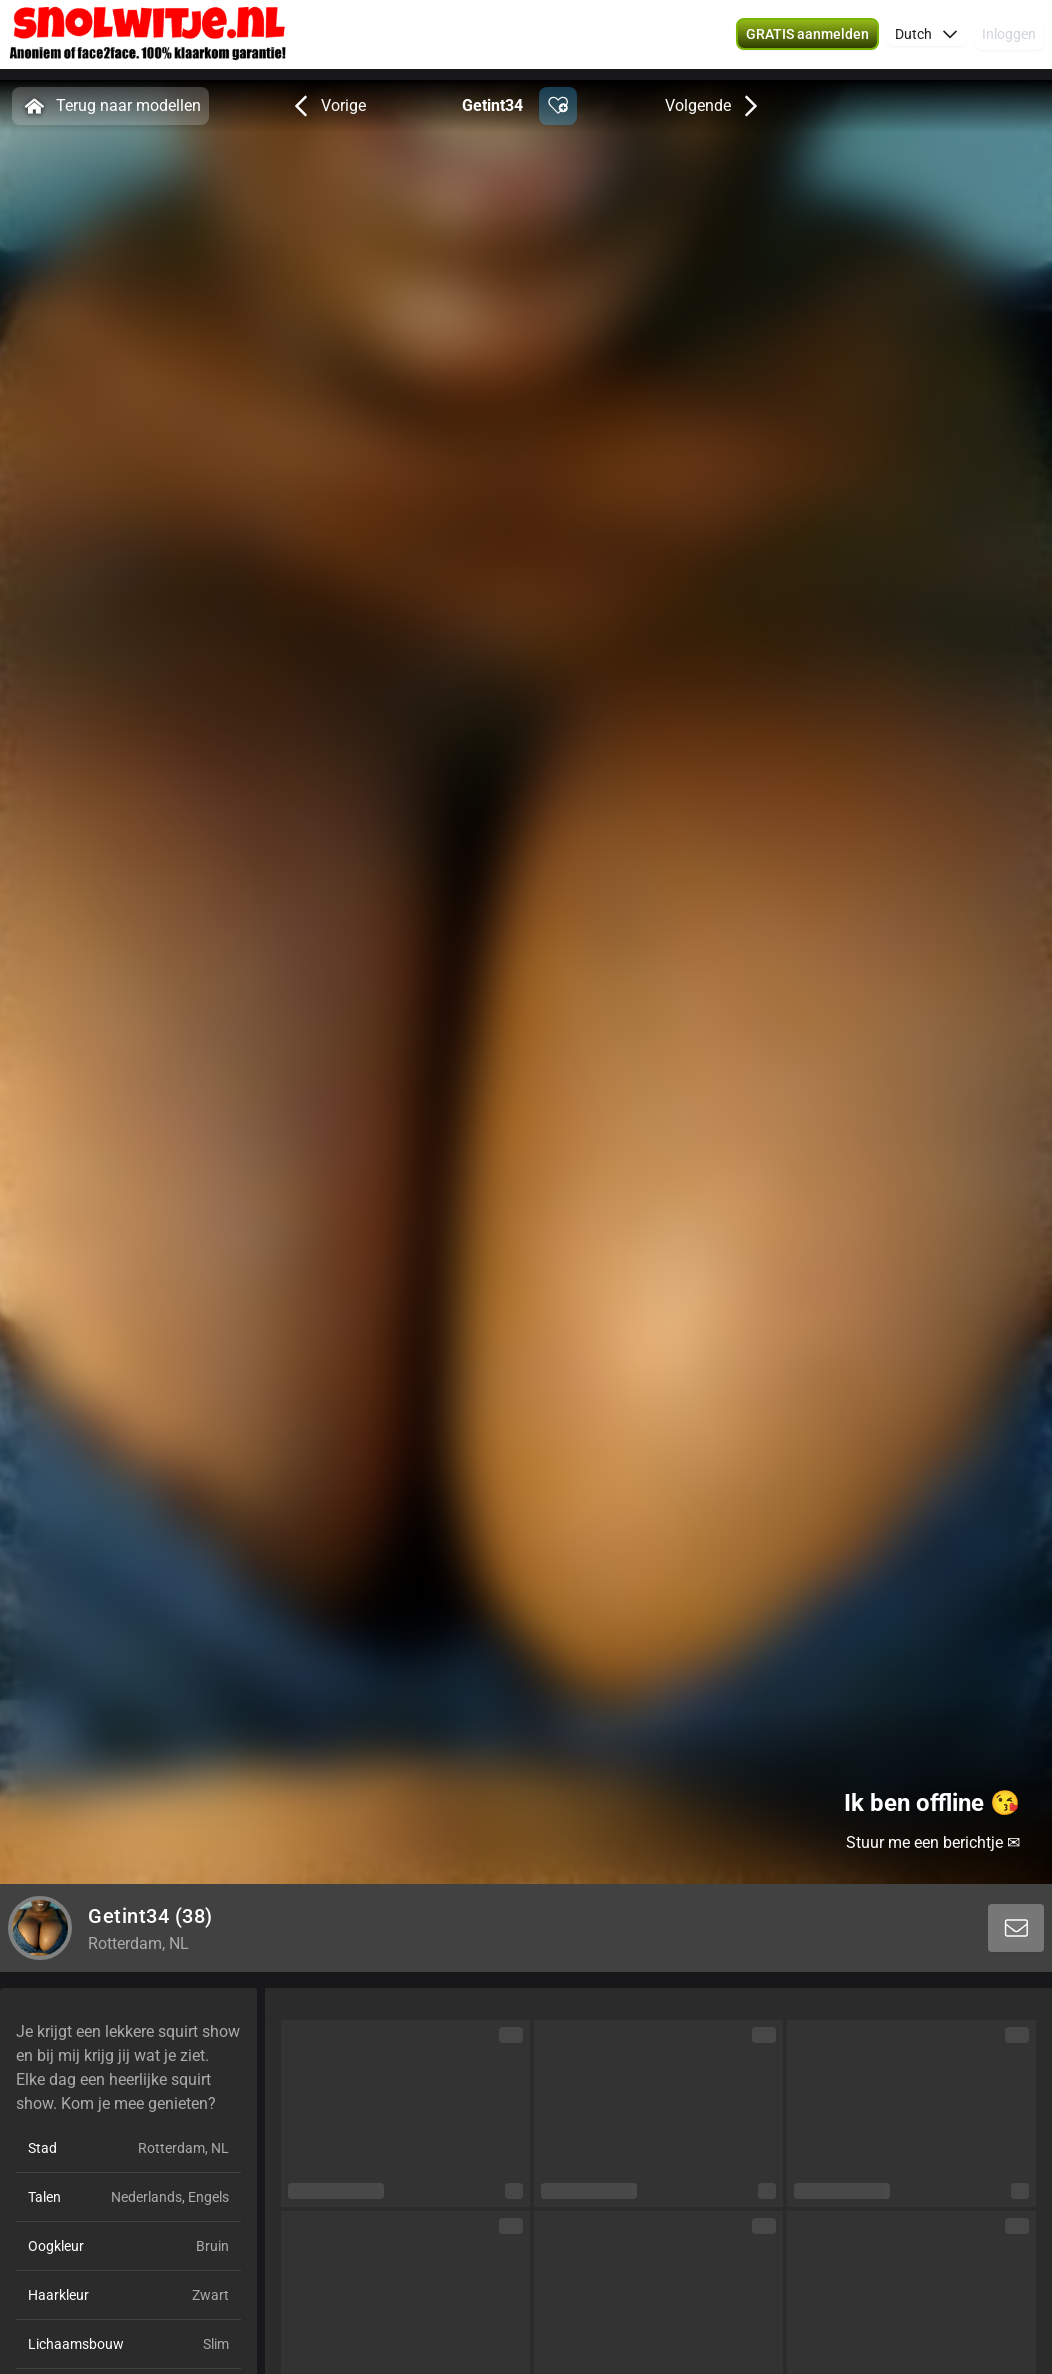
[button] (807, 40)
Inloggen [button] (1009, 40)
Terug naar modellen (110, 106)
